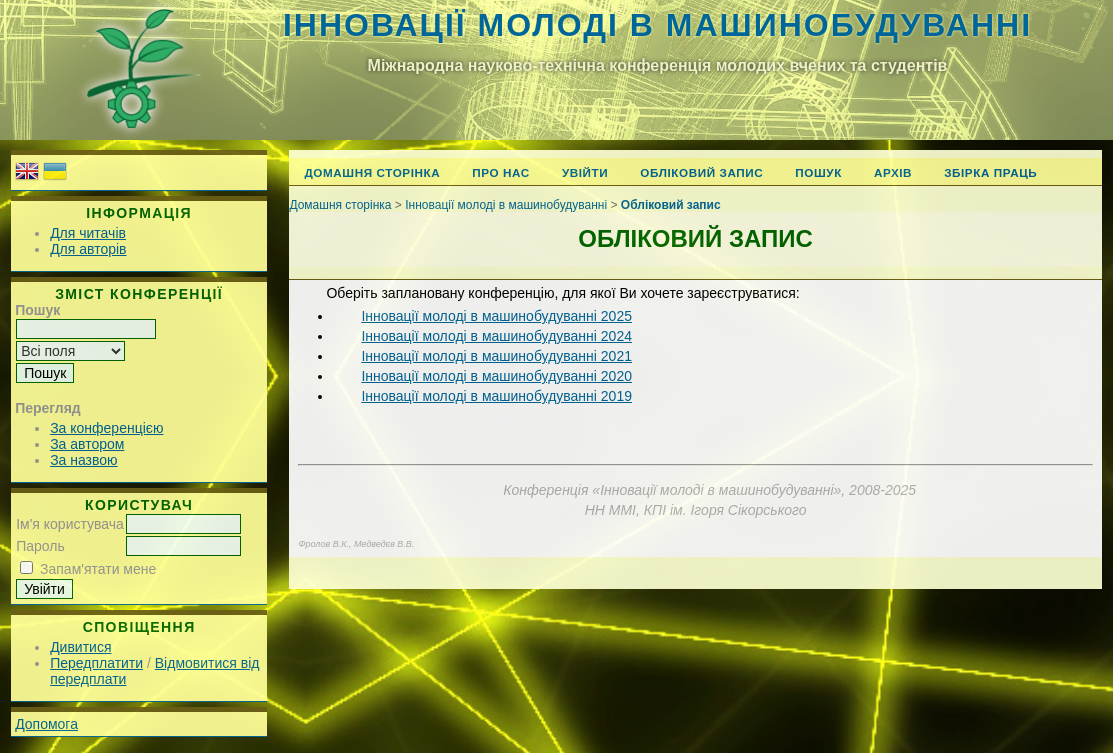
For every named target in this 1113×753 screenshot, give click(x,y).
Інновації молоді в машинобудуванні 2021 (496, 356)
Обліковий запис (701, 172)
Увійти (585, 172)
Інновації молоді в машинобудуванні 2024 (496, 336)
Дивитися (80, 647)
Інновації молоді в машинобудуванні (657, 25)
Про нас (501, 172)
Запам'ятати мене (98, 569)
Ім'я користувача (70, 524)
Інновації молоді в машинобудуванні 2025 (496, 316)
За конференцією (106, 428)
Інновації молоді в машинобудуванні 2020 (496, 376)
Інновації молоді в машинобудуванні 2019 (496, 396)
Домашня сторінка (372, 172)
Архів (893, 172)
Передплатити (96, 663)
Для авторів (88, 249)
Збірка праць (990, 172)
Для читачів (88, 233)
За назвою (83, 460)
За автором (87, 444)
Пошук (818, 172)
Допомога (46, 724)
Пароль (40, 546)
